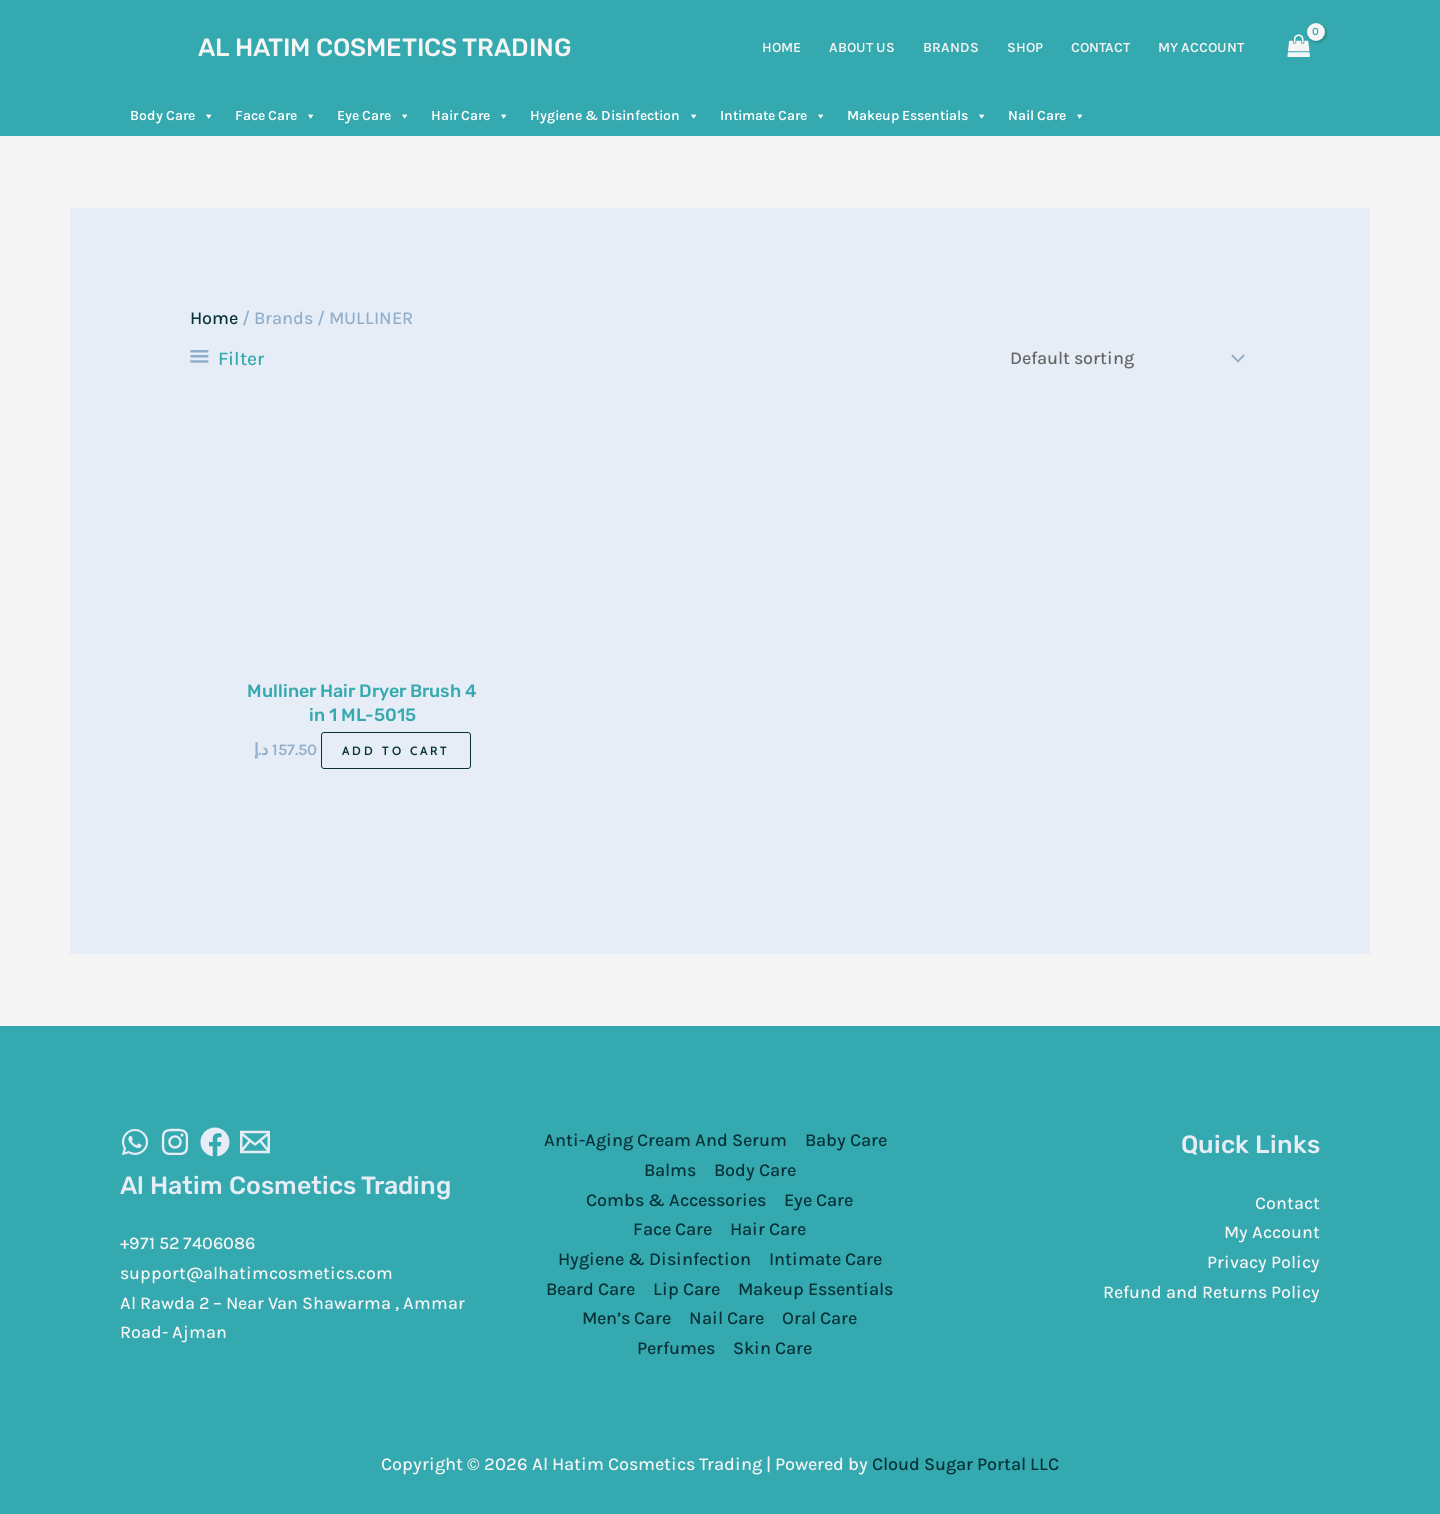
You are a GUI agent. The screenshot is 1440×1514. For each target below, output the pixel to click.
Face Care (276, 116)
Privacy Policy (1263, 1262)
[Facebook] (215, 1141)
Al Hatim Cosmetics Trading (385, 47)
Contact (1287, 1202)
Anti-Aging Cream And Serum (665, 1140)
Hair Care (470, 116)
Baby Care (846, 1140)
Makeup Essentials (917, 116)
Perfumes (676, 1347)
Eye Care (374, 116)
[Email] (255, 1141)
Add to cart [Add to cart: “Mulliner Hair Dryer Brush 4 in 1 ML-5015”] (396, 749)
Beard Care (590, 1288)
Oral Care (819, 1318)
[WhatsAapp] (135, 1141)
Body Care (172, 116)
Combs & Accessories (676, 1199)
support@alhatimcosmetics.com (257, 1272)
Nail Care (1047, 116)
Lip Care (686, 1288)
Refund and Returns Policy (1211, 1291)
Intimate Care (773, 116)
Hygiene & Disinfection (615, 116)
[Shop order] (1123, 358)
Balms (670, 1169)
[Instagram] (175, 1141)
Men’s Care (626, 1318)
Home (214, 318)
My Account (1272, 1232)
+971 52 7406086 (189, 1243)
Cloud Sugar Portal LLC (965, 1463)
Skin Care (772, 1347)
